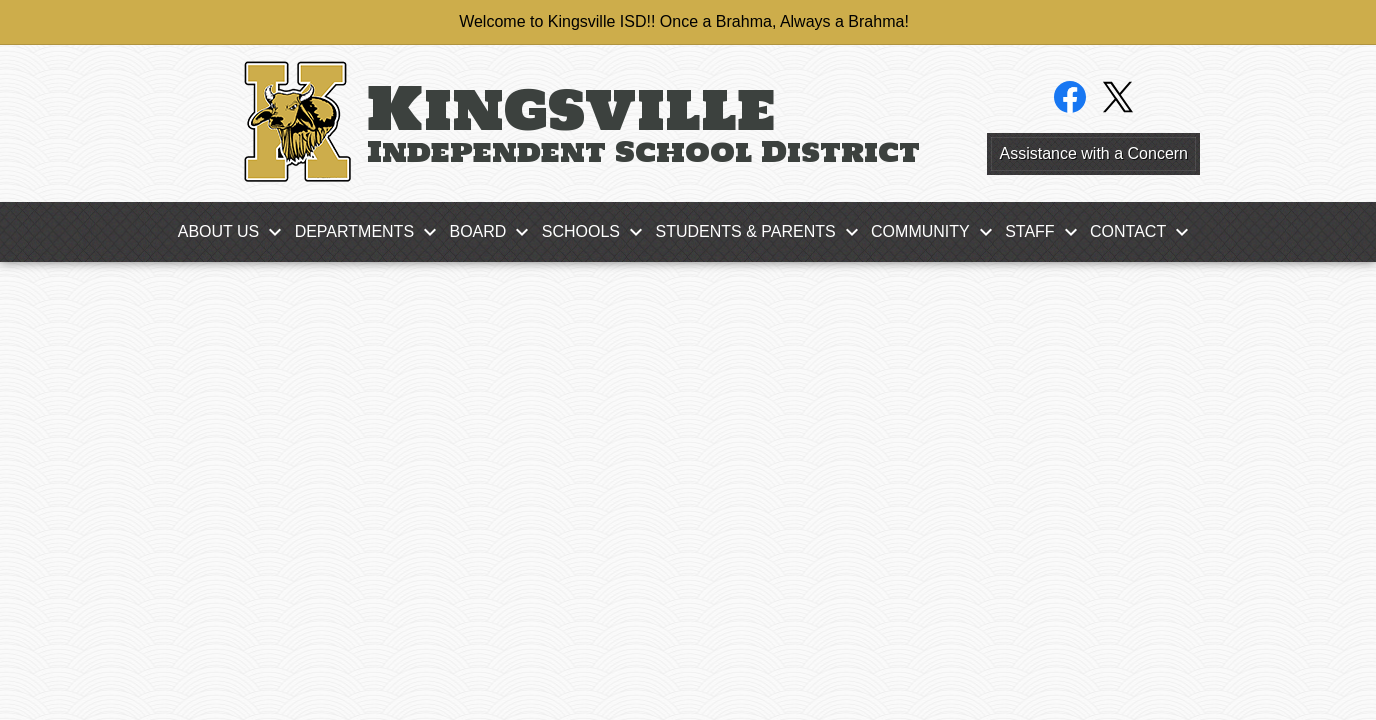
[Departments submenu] (370, 232)
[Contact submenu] (1144, 232)
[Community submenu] (936, 232)
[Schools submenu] (597, 232)
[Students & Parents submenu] (761, 232)
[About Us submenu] (235, 232)
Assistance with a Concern (1093, 153)
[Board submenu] (493, 232)
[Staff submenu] (1045, 232)
